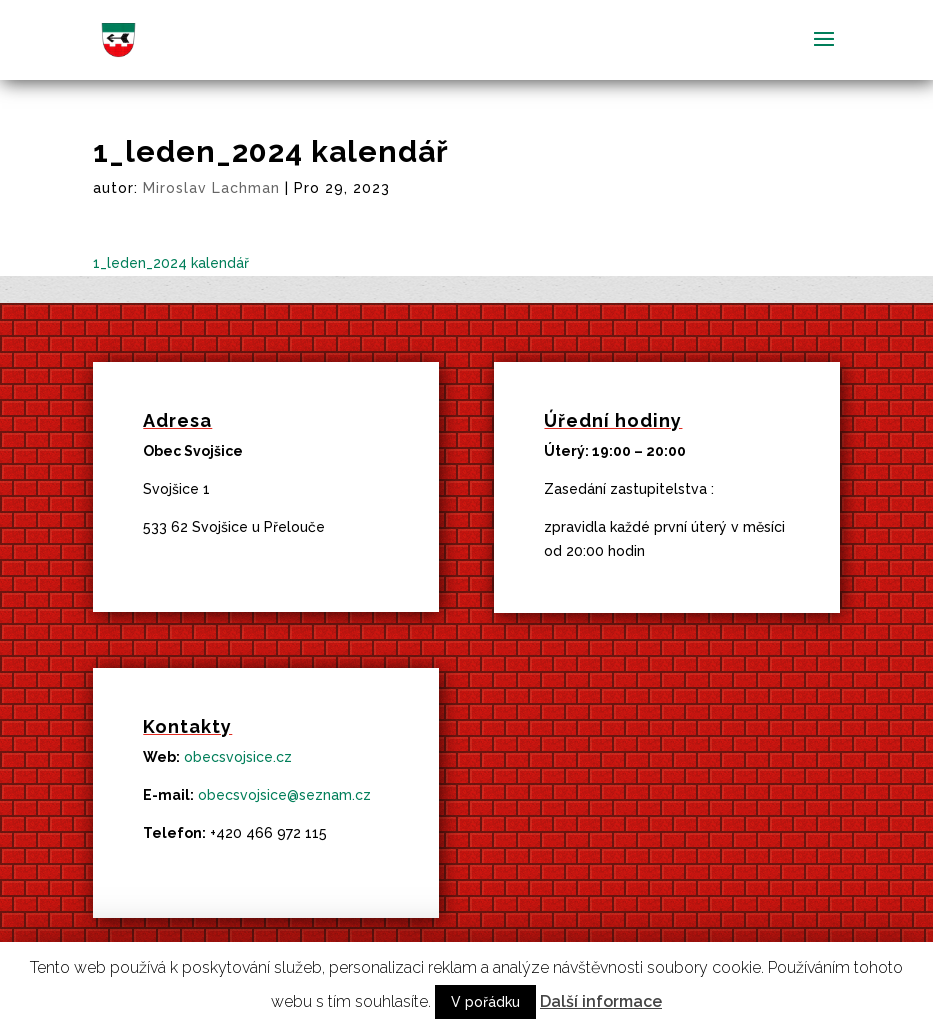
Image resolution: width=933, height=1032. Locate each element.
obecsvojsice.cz (238, 757)
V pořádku (485, 1002)
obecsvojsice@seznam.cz (284, 795)
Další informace (601, 1001)
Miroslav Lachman (211, 188)
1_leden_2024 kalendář (171, 263)
